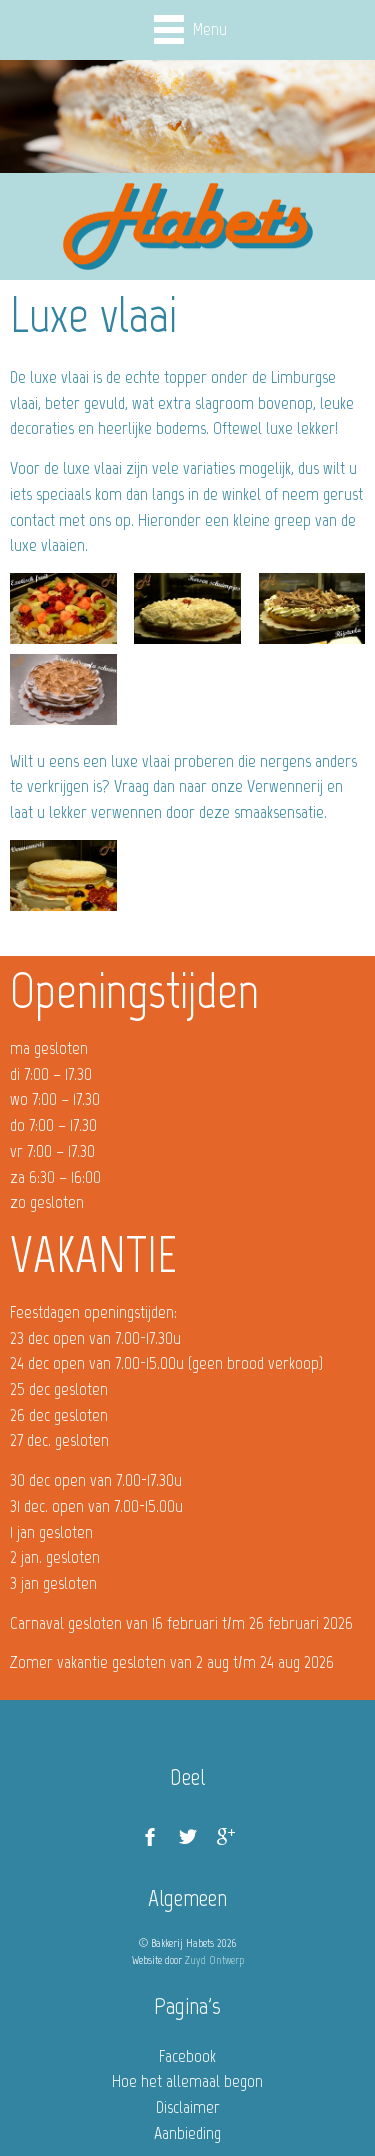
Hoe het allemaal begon (187, 2081)
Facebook (187, 2056)
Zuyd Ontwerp (214, 1960)
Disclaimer (188, 2107)
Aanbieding (187, 2133)
